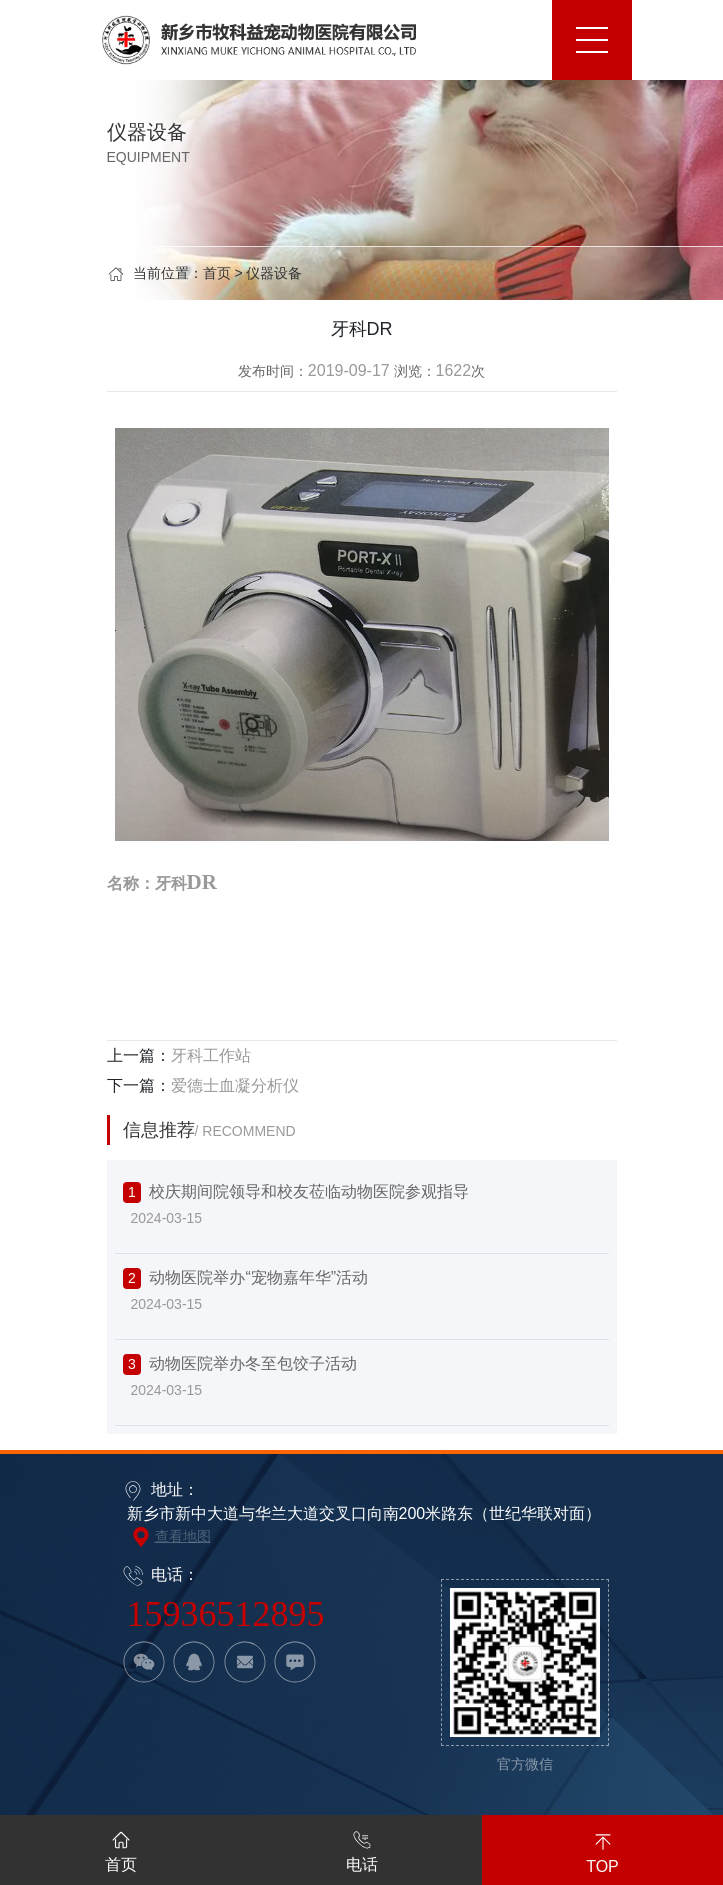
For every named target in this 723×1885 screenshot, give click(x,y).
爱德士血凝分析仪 (235, 1085)
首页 (217, 273)
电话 (362, 1848)
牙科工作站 (211, 1055)
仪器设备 (274, 273)
